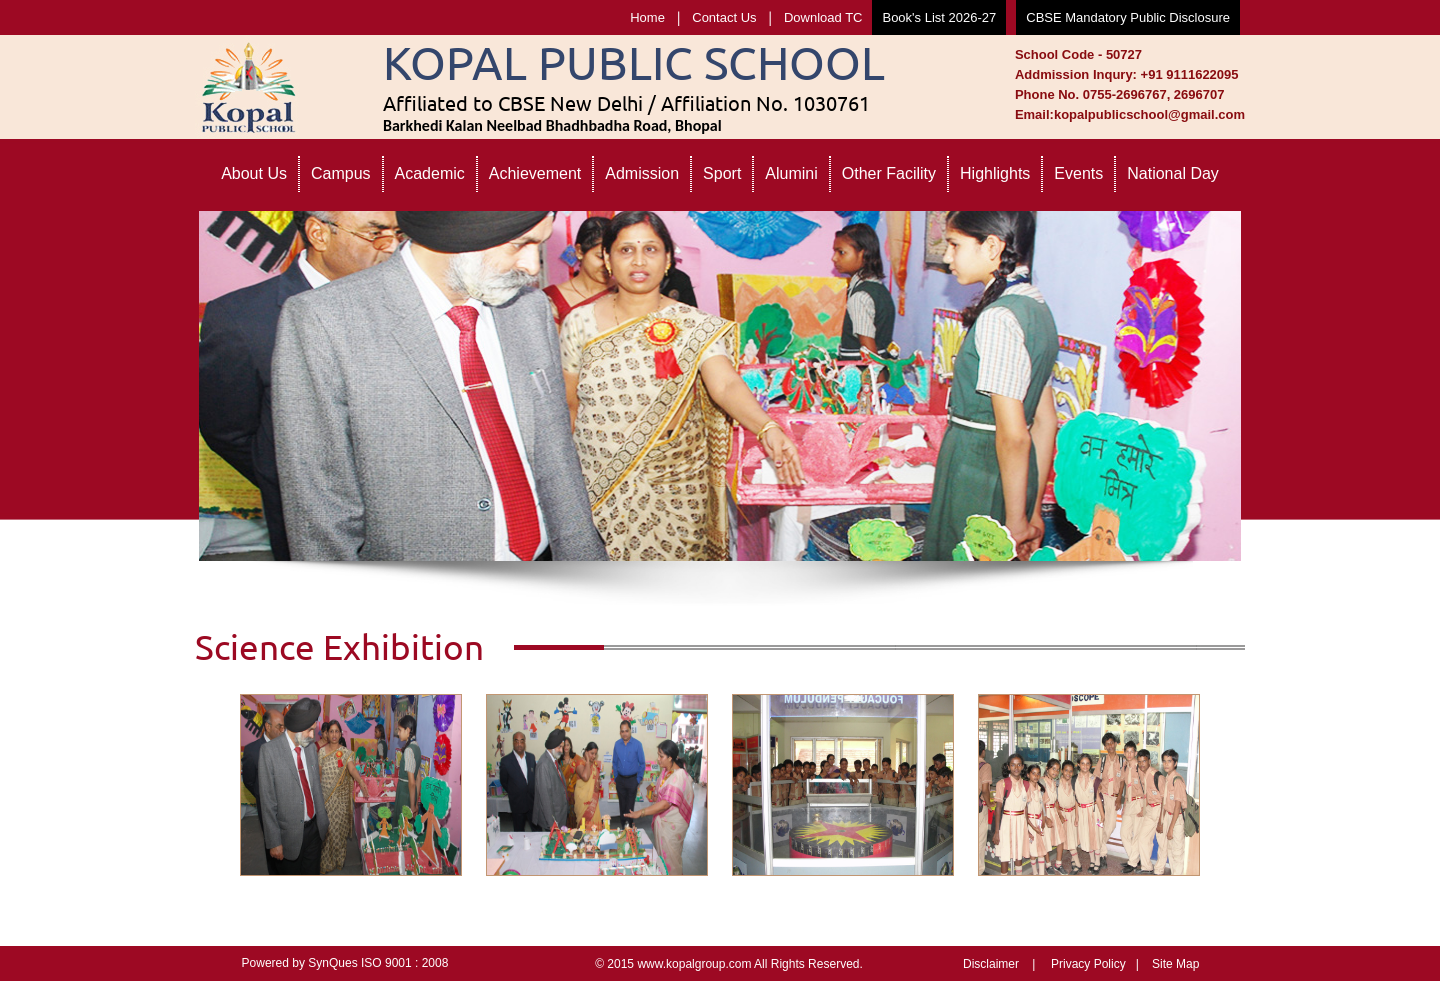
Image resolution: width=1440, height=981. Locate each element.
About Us (254, 173)
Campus (341, 173)
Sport (722, 173)
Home (647, 17)
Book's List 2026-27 (939, 17)
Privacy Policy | (1095, 964)
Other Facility (889, 173)
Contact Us (724, 17)
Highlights (995, 173)
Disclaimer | (999, 964)
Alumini (791, 173)
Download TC (823, 17)
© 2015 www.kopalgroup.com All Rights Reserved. (729, 964)
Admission (642, 173)
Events (1078, 173)
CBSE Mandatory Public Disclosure (1128, 17)
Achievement (535, 173)
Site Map (1175, 964)
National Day (1173, 173)
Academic (430, 173)
